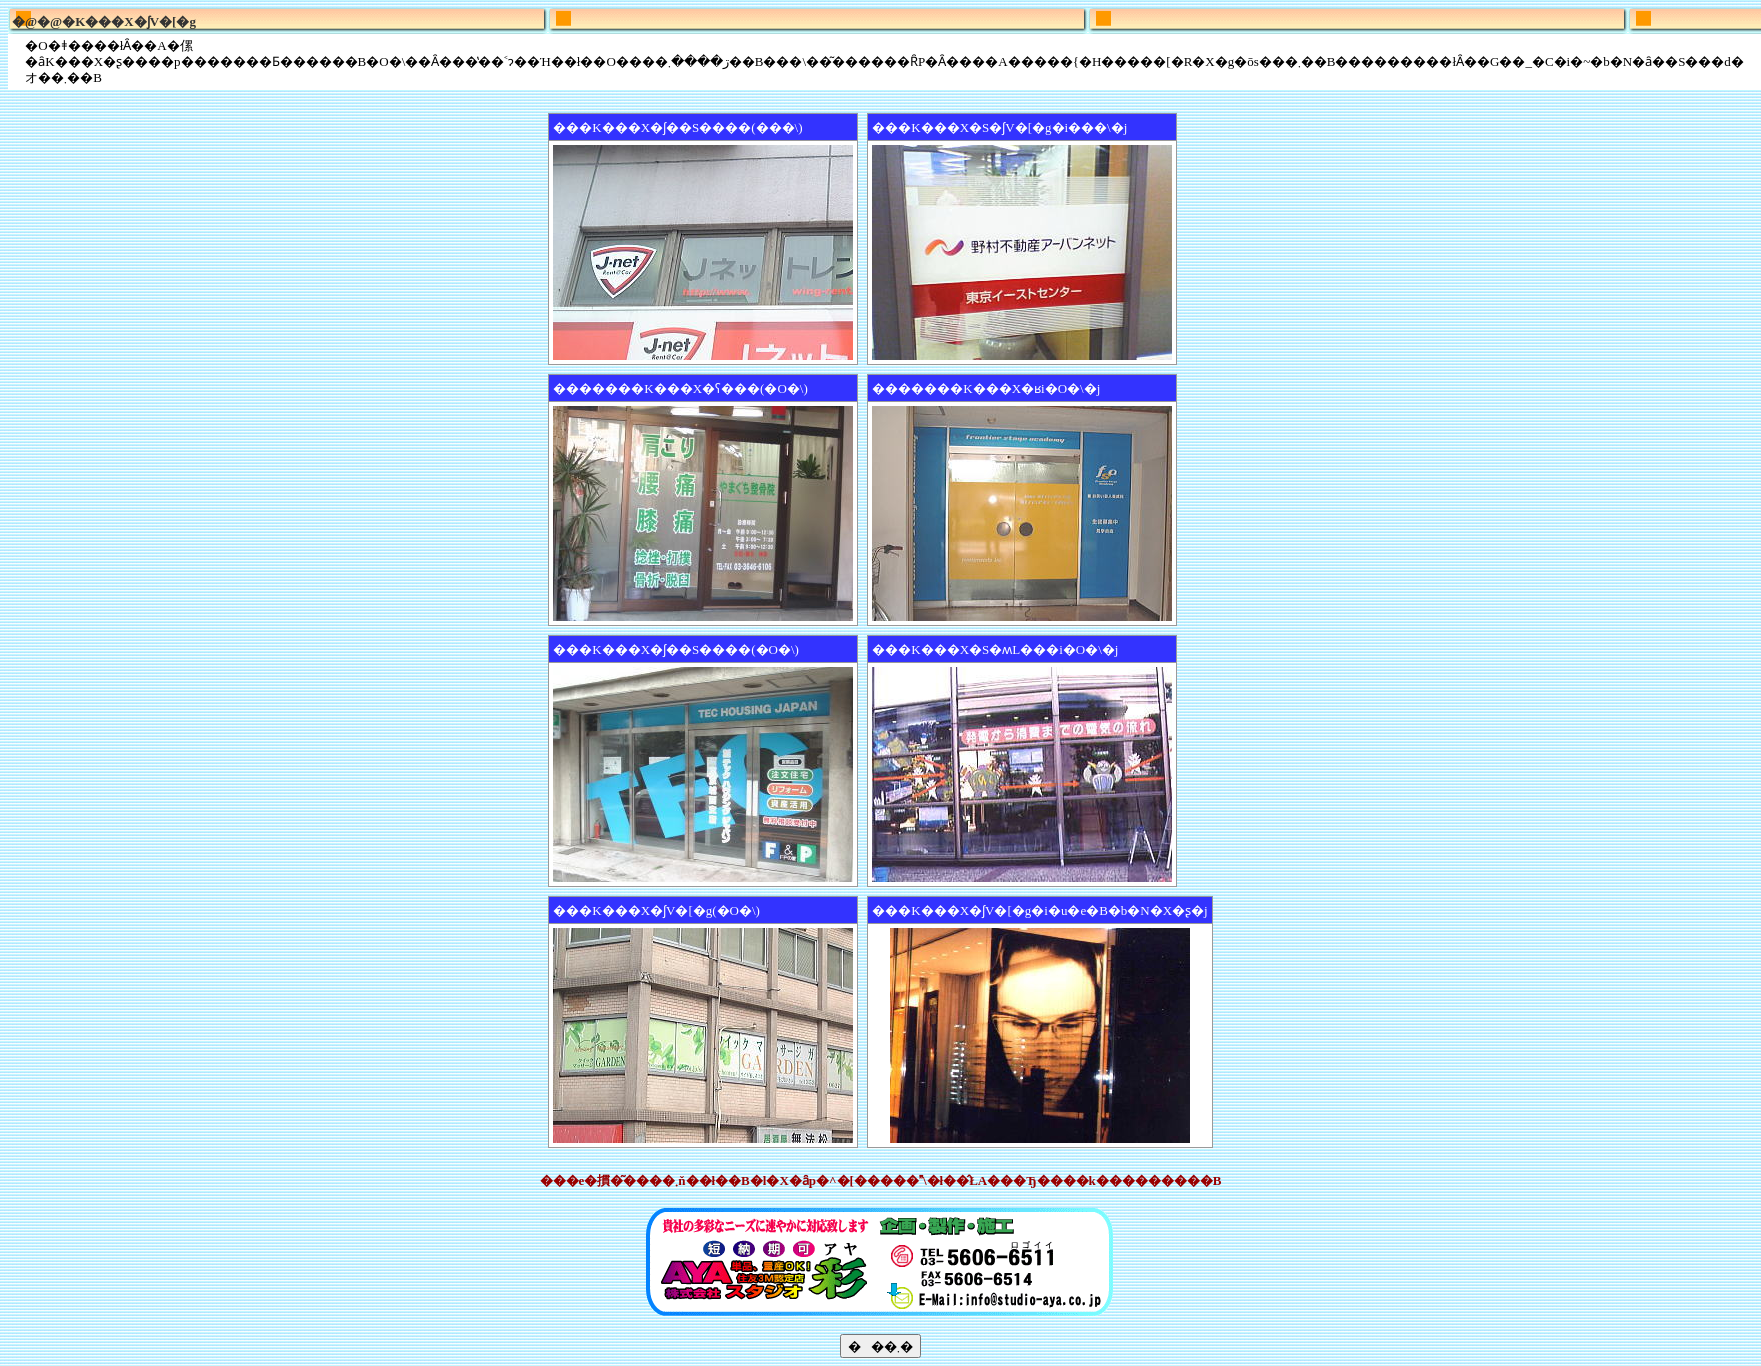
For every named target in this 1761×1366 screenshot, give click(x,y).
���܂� (880, 1346)
